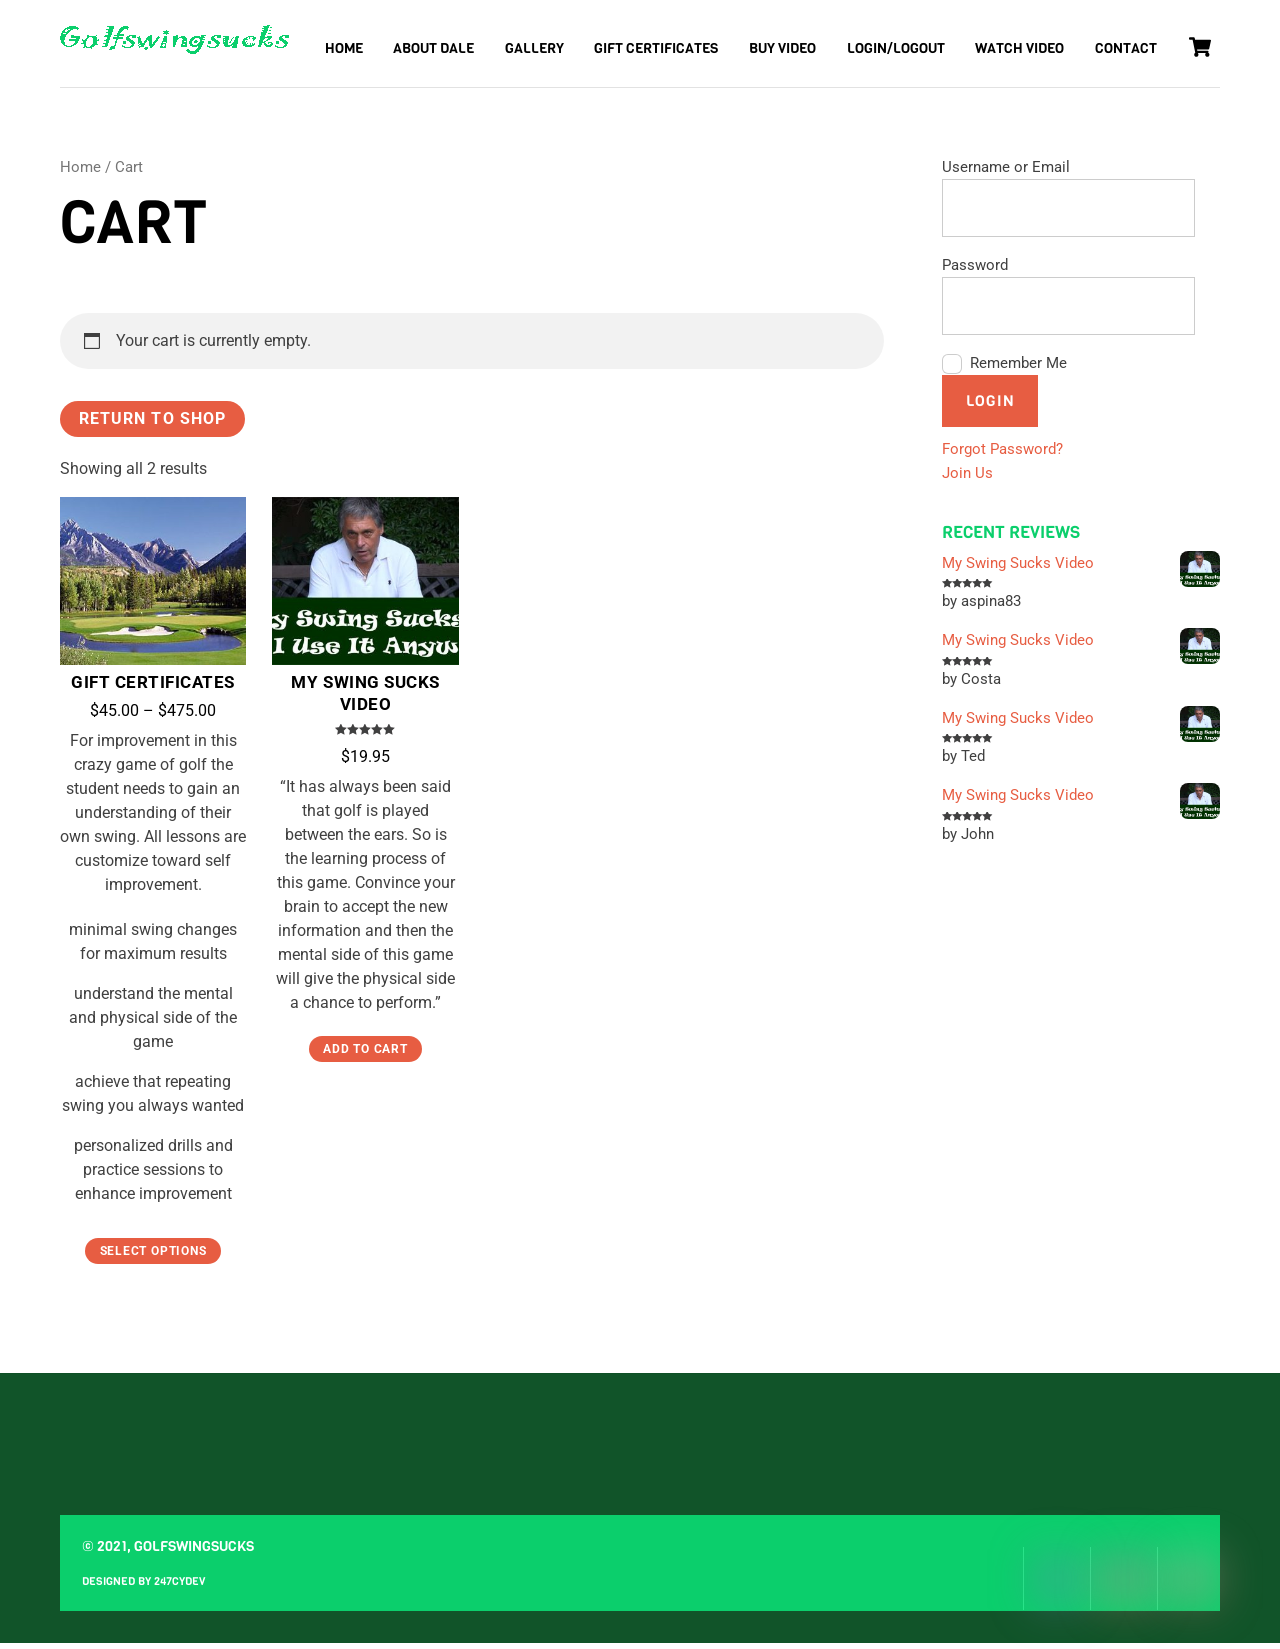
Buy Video (782, 48)
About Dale (433, 48)
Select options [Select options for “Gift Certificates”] (153, 1257)
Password (975, 271)
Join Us (967, 479)
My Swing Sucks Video (365, 699)
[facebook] (1054, 1584)
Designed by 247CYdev (143, 1587)
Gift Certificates (656, 48)
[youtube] (1188, 1584)
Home (344, 48)
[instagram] (1121, 1584)
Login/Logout (896, 48)
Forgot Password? (1002, 455)
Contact (1126, 48)
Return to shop (152, 424)
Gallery (534, 48)
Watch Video (1019, 48)
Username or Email (1006, 173)
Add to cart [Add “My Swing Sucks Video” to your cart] (365, 1055)
